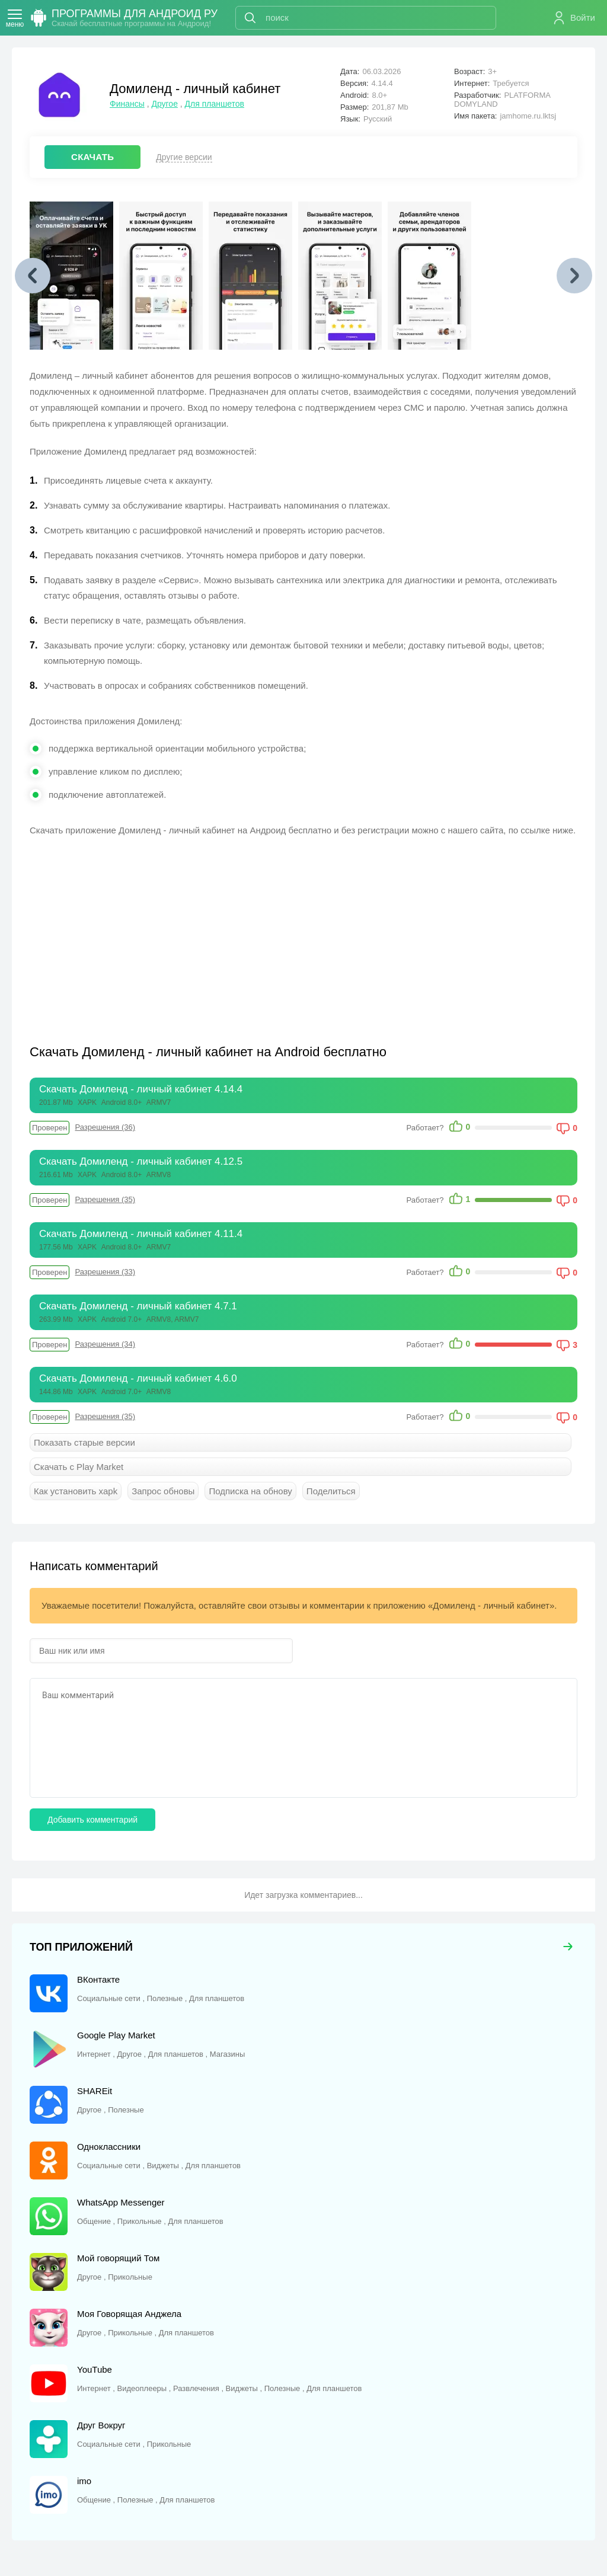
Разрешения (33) (105, 1271)
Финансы (127, 103)
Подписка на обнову (250, 1491)
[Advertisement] (166, 933)
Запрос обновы (163, 1491)
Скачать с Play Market (78, 1467)
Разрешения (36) (105, 1127)
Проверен (49, 1127)
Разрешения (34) (105, 1344)
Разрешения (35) (105, 1199)
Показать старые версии (84, 1442)
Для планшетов (214, 103)
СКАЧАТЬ (92, 157)
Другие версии (184, 157)
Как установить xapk (75, 1491)
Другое (164, 103)
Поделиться (331, 1491)
